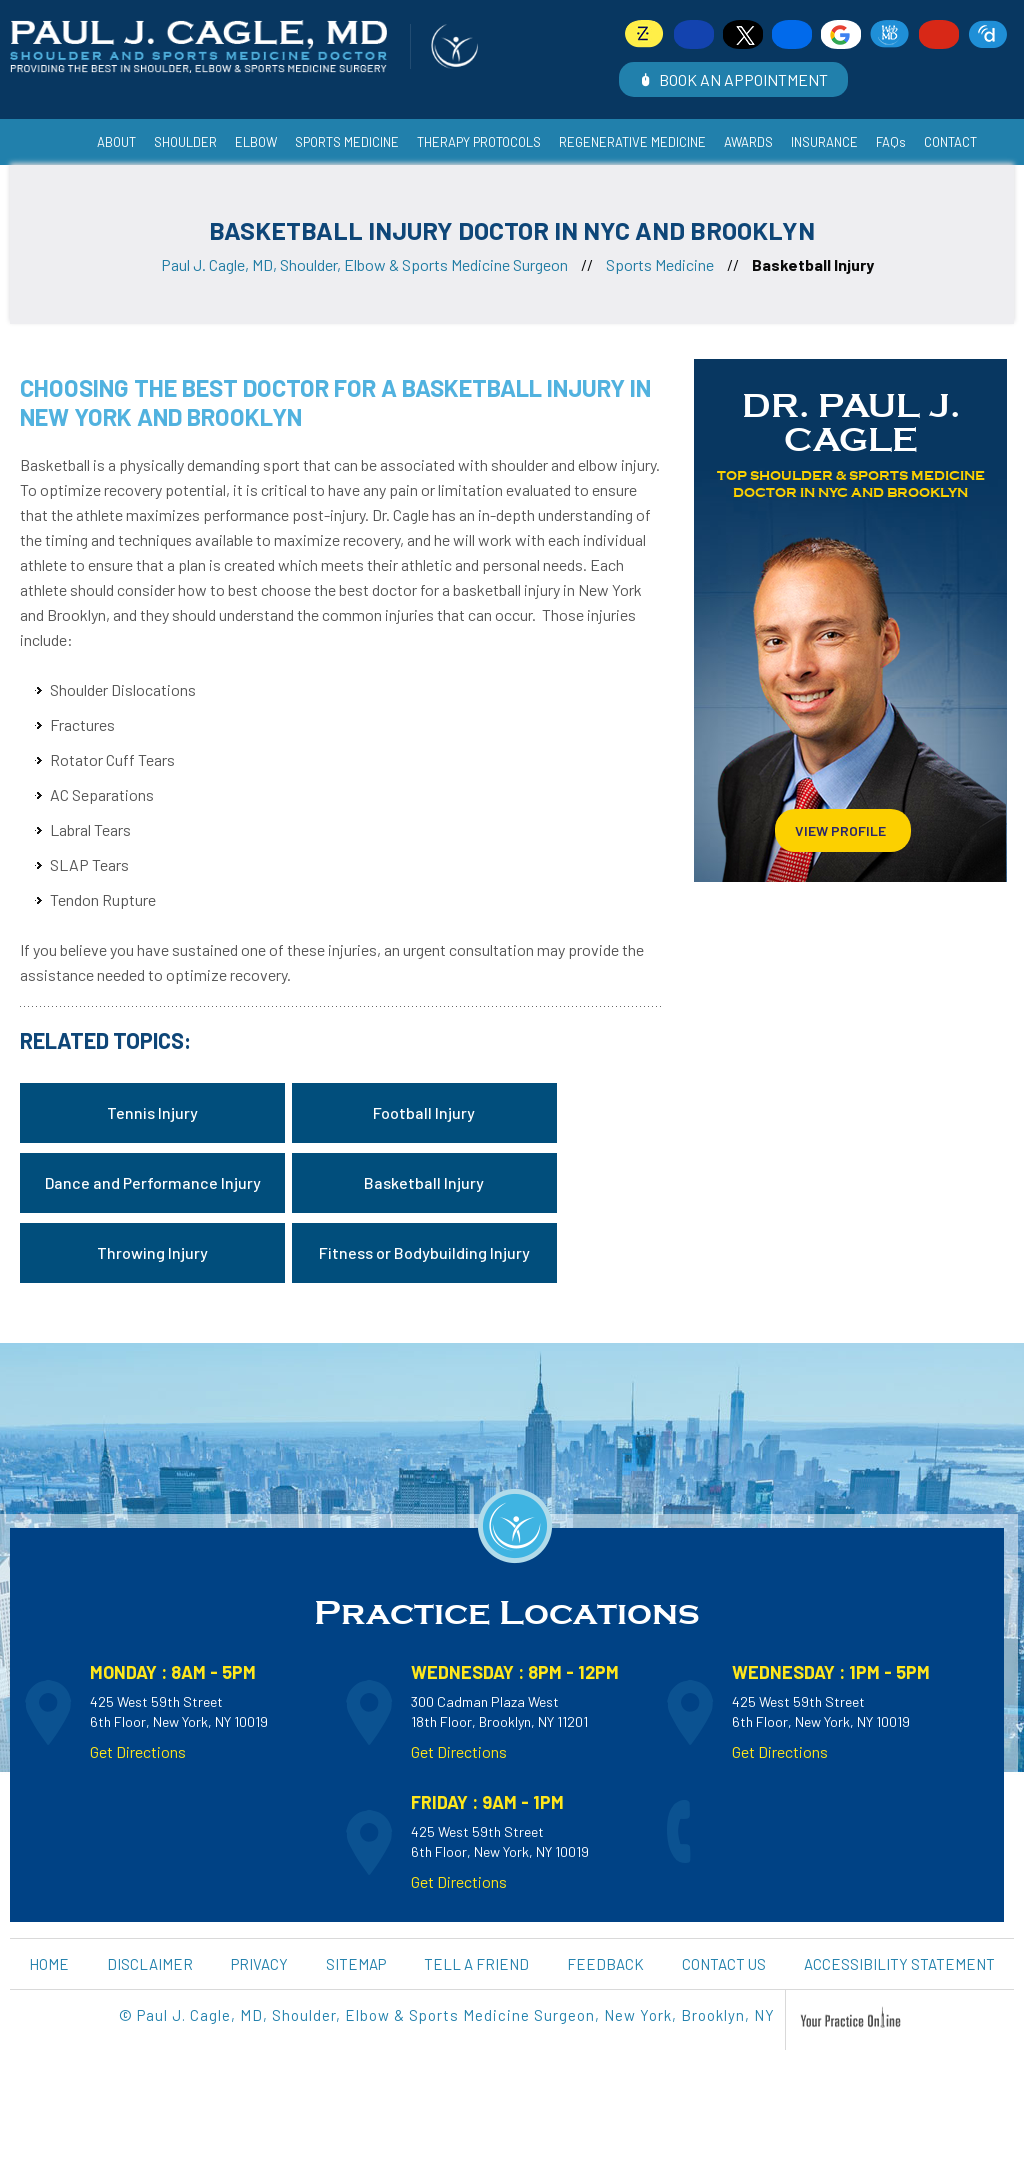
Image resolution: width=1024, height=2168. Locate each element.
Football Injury (424, 1112)
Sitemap (356, 1964)
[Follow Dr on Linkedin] (792, 34)
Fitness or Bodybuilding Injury (424, 1252)
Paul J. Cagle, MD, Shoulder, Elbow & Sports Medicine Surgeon (364, 264)
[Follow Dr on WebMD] (890, 34)
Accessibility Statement (899, 1964)
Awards (748, 142)
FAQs (891, 142)
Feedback (605, 1964)
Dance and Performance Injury (153, 1182)
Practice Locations (507, 1612)
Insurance (824, 142)
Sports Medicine (660, 264)
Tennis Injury (152, 1112)
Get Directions (138, 1751)
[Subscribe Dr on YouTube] (939, 34)
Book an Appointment (743, 79)
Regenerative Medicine (632, 142)
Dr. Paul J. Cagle (851, 423)
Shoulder (185, 142)
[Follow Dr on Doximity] (988, 34)
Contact (950, 142)
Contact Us (724, 1964)
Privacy (259, 1964)
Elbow (256, 142)
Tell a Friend (476, 1964)
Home (63, 130)
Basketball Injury (424, 1182)
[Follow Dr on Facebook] (694, 34)
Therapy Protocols (479, 142)
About (116, 142)
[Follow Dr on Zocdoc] (645, 34)
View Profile (840, 830)
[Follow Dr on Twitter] (743, 34)
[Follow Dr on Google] (841, 34)
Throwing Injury (152, 1252)
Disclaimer (150, 1964)
